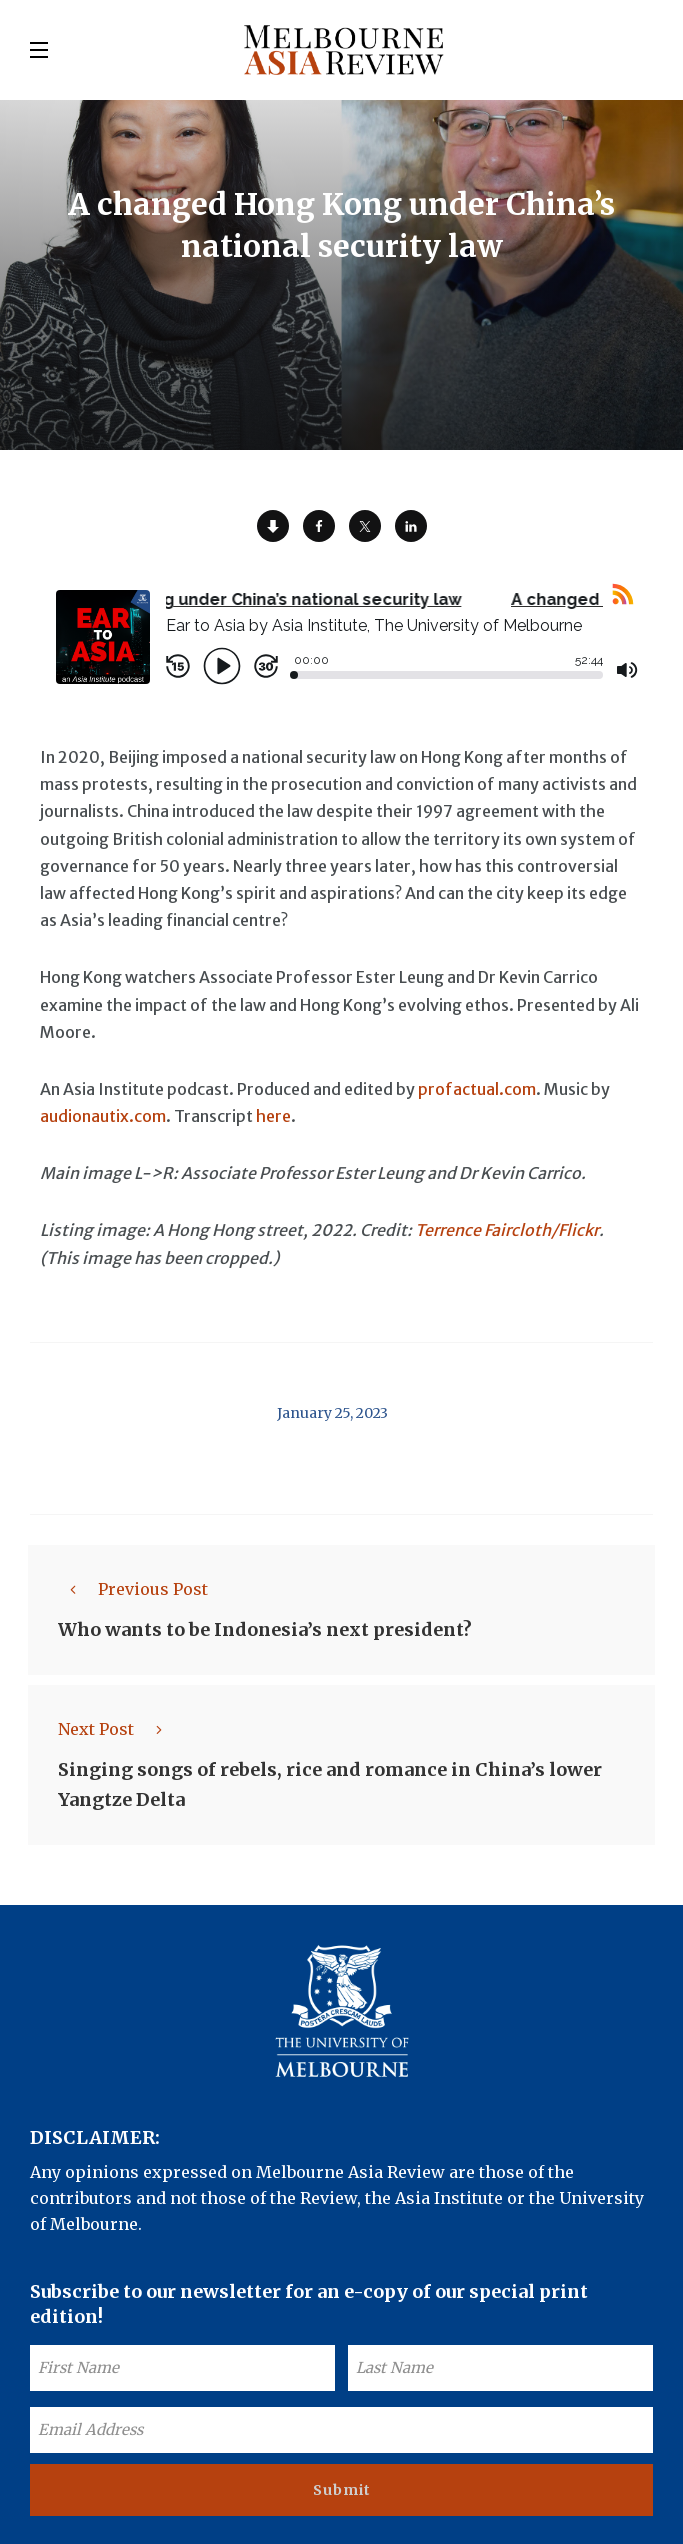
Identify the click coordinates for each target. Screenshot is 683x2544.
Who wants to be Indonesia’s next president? (265, 1629)
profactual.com (477, 1089)
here (273, 1116)
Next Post (116, 1729)
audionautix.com (103, 1116)
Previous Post (133, 1589)
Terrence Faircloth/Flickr (507, 1230)
